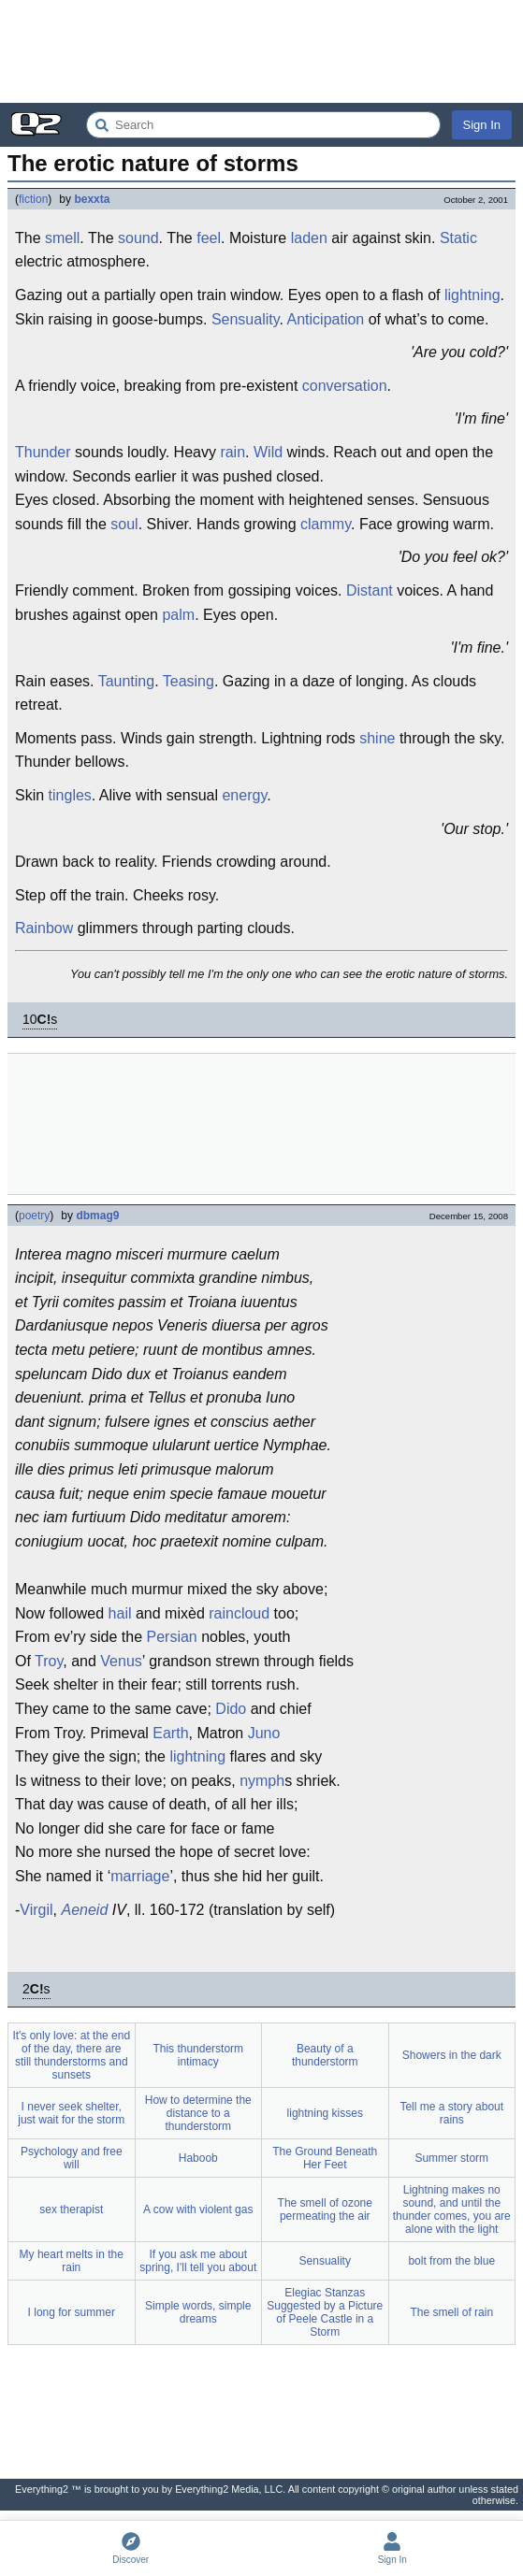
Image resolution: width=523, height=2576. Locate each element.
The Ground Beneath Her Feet (324, 2158)
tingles (70, 795)
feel (208, 238)
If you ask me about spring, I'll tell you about (197, 2261)
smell (62, 238)
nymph (262, 1781)
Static (458, 238)
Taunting (126, 681)
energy (244, 795)
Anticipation (326, 319)
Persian (171, 1637)
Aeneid (85, 1910)
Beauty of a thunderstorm (325, 2055)
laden (309, 238)
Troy (49, 1661)
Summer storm (451, 2158)
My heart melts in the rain (71, 2261)
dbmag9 (97, 1215)
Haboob (198, 2158)
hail (120, 1613)
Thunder (43, 452)
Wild (268, 452)
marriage (139, 1876)
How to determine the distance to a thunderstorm (198, 2113)
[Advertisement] (261, 51)
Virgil (36, 1910)
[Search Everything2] (263, 124)
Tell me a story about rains (451, 2113)
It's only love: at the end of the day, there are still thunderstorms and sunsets (71, 2055)
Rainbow (44, 928)
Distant (369, 590)
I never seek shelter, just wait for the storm (71, 2113)
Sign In (482, 125)
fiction (33, 199)
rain (232, 452)
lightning (472, 295)
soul (124, 524)
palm (178, 615)
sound (138, 238)
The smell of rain (451, 2312)
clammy (325, 524)
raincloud (239, 1613)
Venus (120, 1661)
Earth (170, 1733)
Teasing (188, 681)
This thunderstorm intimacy (198, 2055)
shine (377, 738)
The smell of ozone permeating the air (325, 2209)
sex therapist (71, 2209)
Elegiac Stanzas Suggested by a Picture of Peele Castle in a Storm (325, 2312)
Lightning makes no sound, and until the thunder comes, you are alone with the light (452, 2209)
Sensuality (245, 319)
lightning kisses (325, 2113)
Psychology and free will (72, 2158)
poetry (34, 1215)
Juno (264, 1733)
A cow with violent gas (198, 2209)
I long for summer (71, 2312)
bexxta (91, 199)
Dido (230, 1709)
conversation (344, 386)
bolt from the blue (451, 2260)
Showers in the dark (451, 2055)
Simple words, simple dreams (198, 2312)
